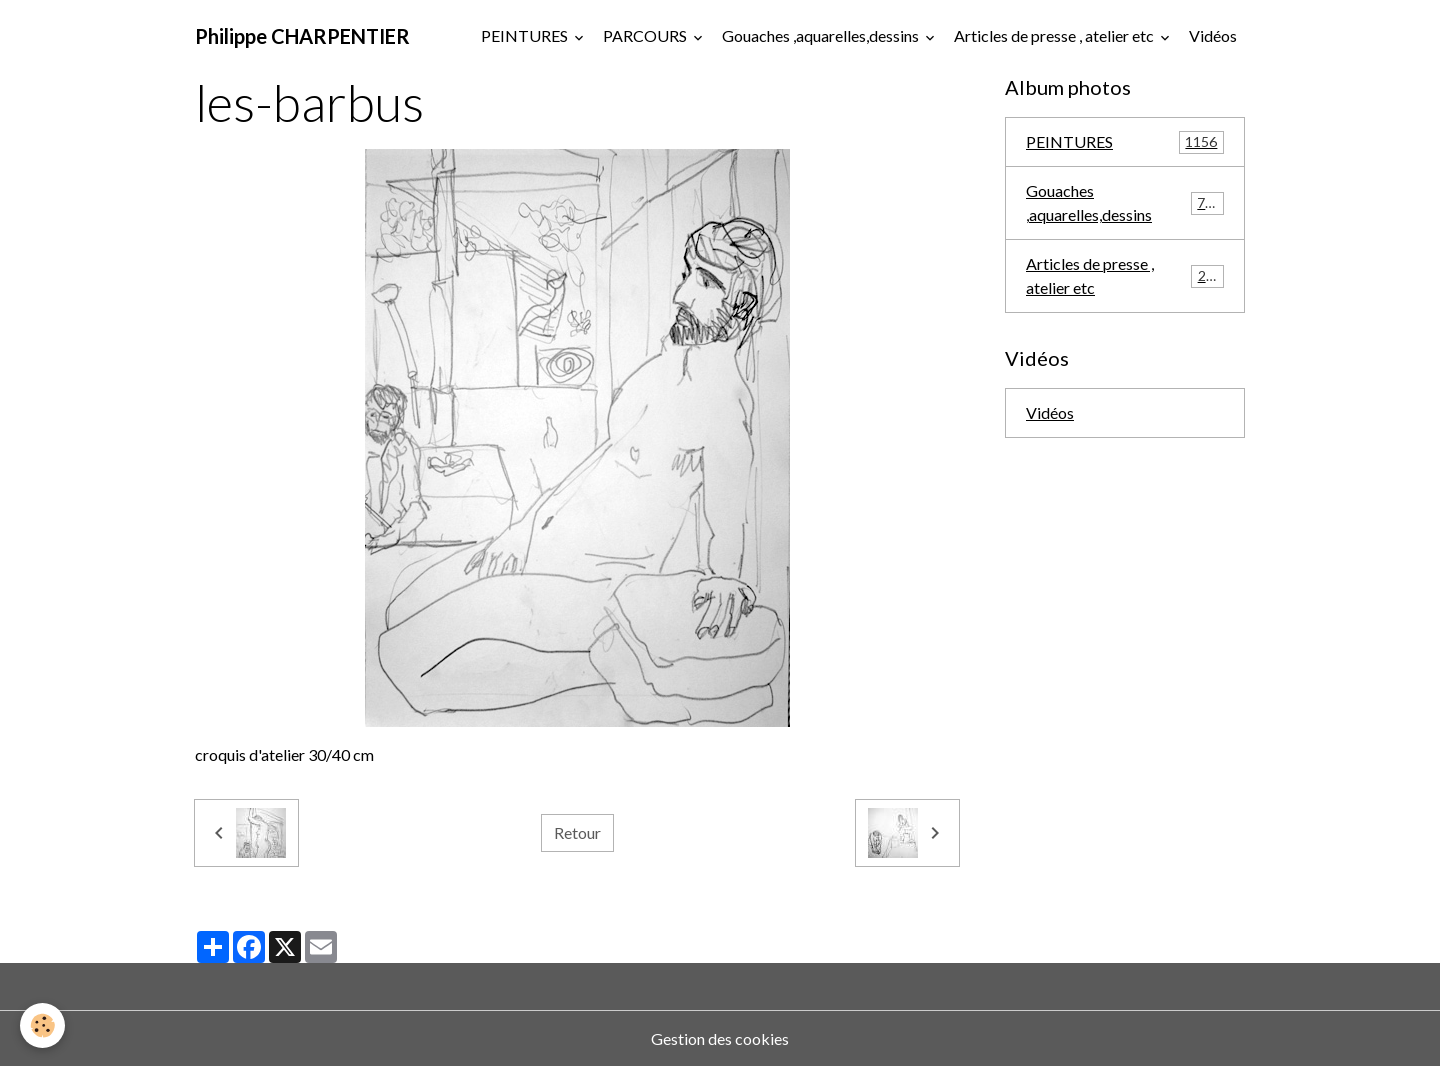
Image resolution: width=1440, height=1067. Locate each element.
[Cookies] (42, 1025)
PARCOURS (646, 35)
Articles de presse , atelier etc (1055, 35)
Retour (577, 832)
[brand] (302, 36)
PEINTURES (526, 35)
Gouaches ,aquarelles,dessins (822, 35)
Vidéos (1213, 35)
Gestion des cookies (720, 1038)
